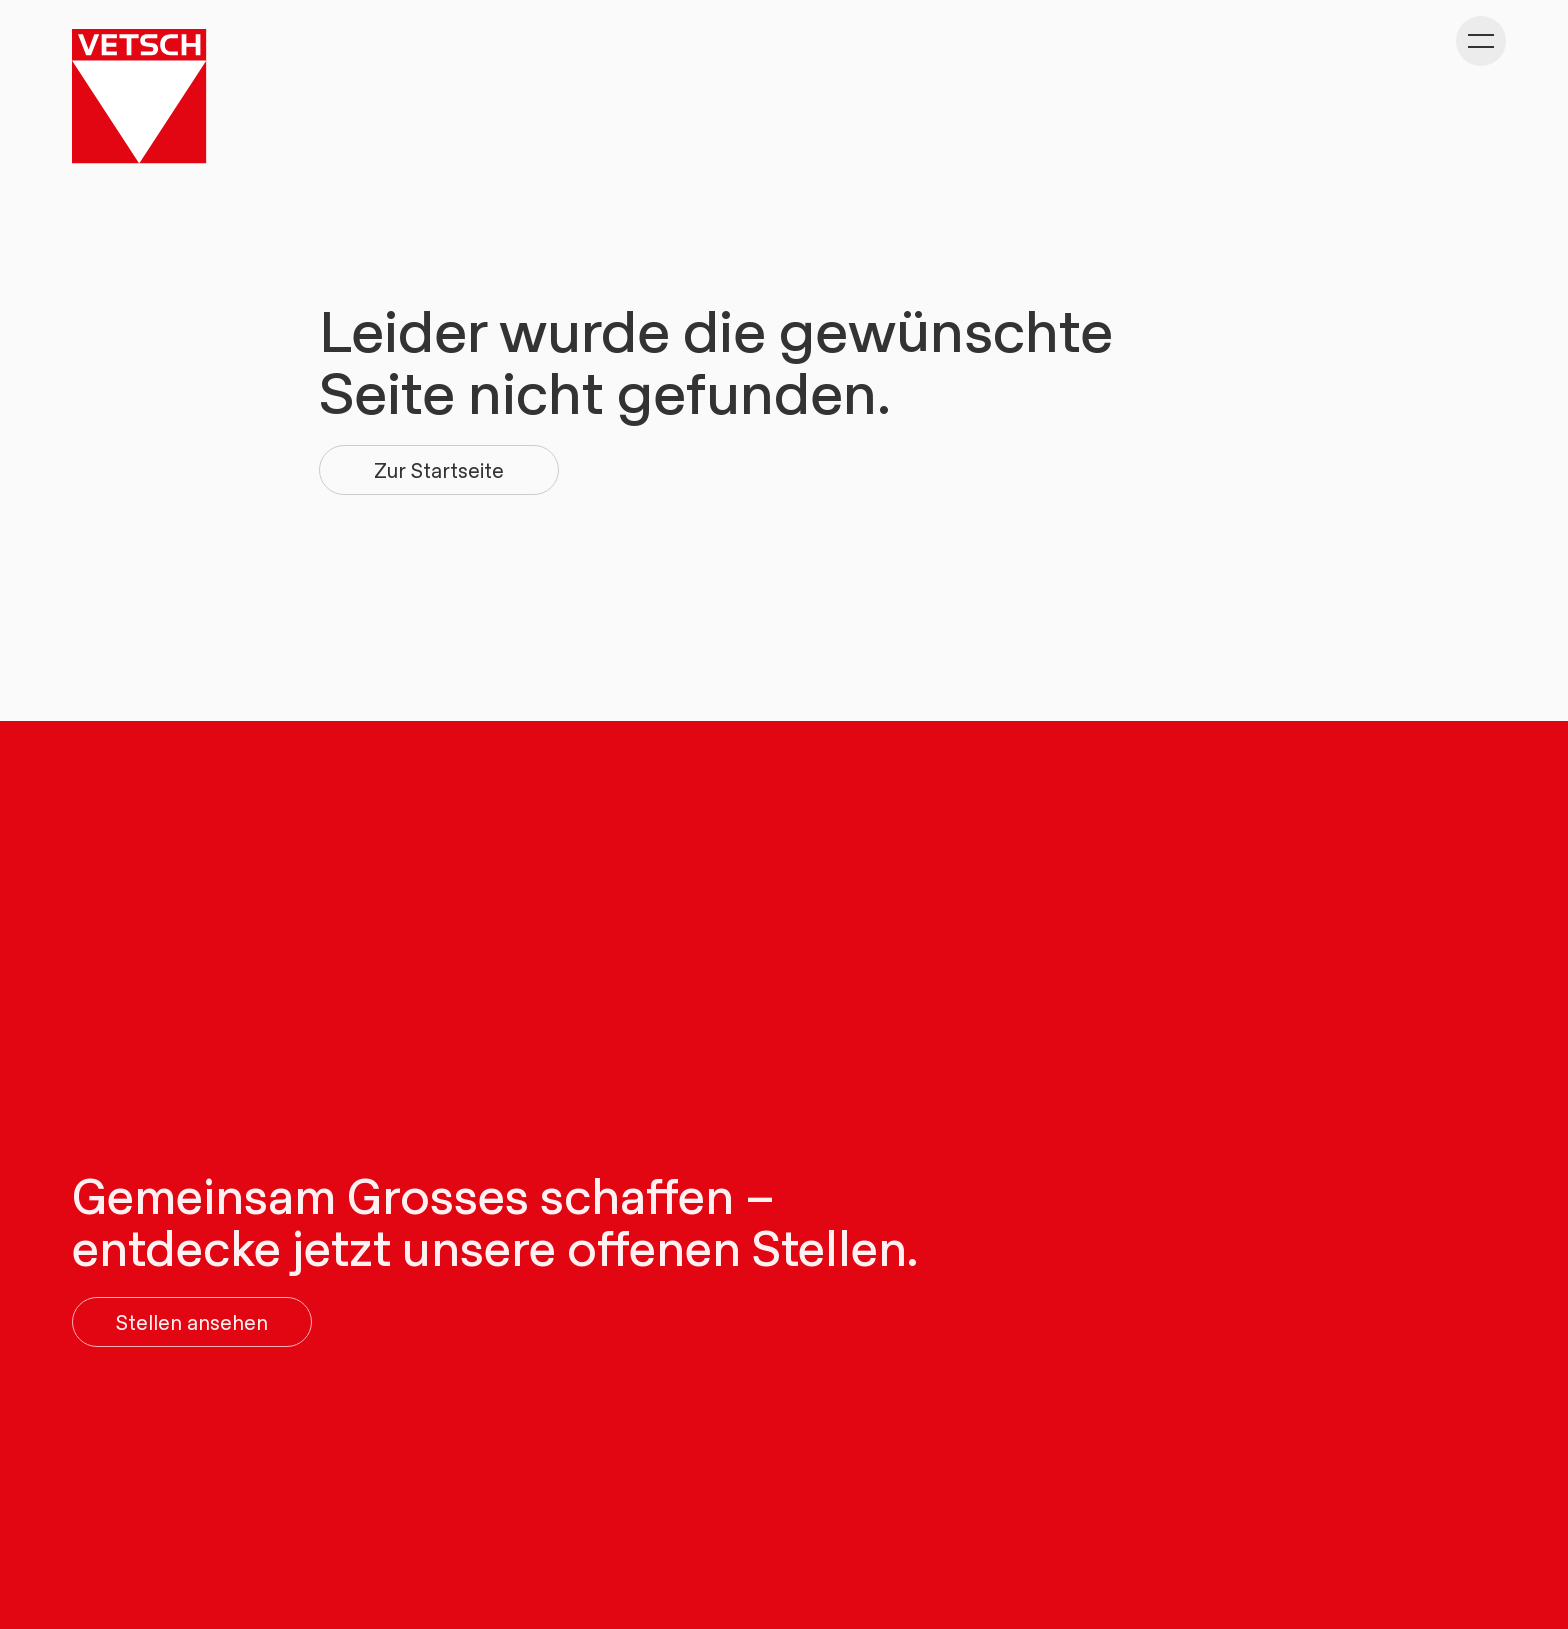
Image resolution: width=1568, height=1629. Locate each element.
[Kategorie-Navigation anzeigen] (1481, 41)
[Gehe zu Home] (139, 96)
